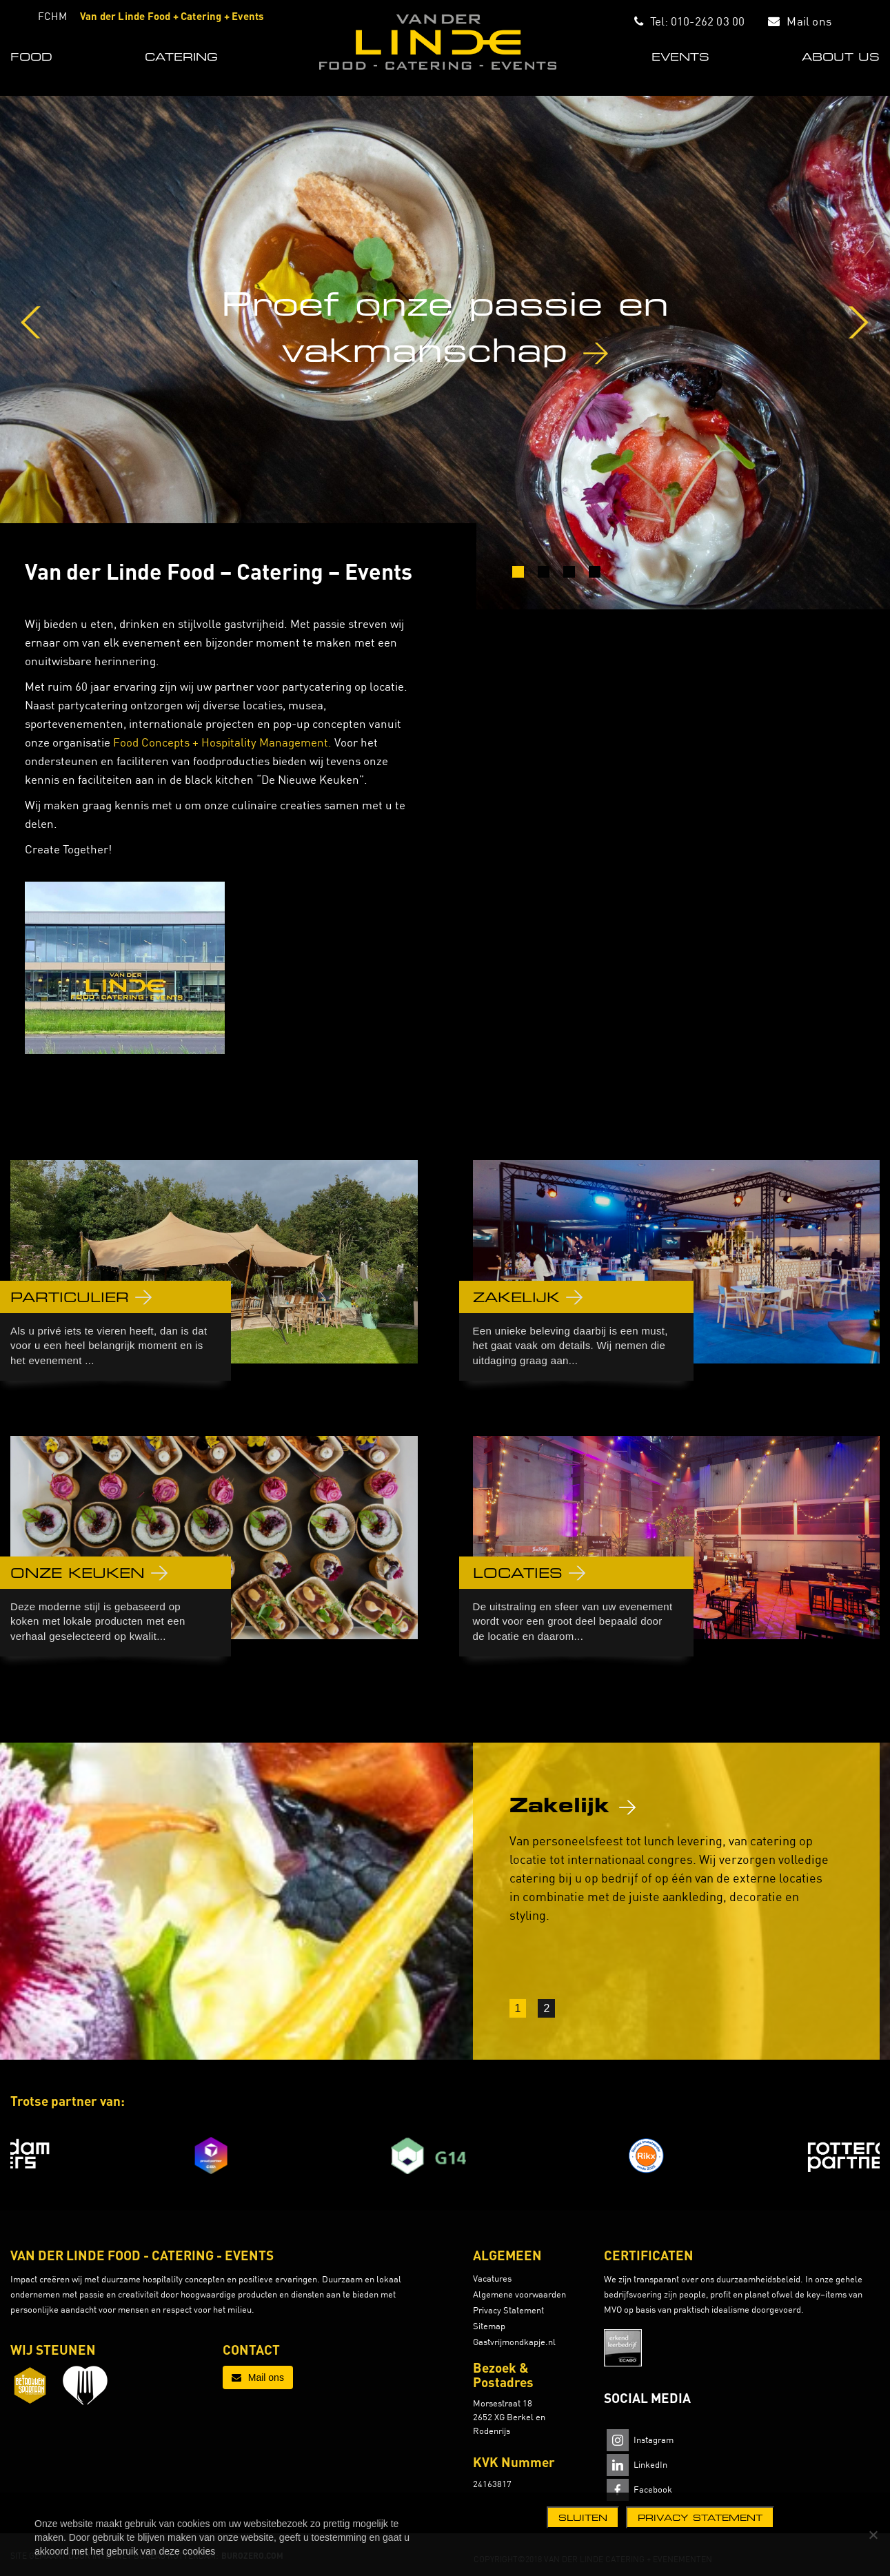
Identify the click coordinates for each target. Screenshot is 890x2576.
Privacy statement (700, 2517)
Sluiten (582, 2517)
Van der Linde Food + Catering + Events (172, 16)
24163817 (492, 2483)
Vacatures (492, 2278)
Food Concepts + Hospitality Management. (222, 742)
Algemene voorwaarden (519, 2294)
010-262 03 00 (708, 21)
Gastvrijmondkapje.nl (514, 2341)
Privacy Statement (508, 2309)
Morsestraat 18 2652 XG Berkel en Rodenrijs (509, 2416)
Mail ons (809, 21)
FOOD (31, 56)
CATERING (181, 56)
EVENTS (680, 56)
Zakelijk (572, 1804)
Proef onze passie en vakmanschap (445, 326)
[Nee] (873, 2535)
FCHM (52, 16)
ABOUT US (841, 56)
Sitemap (489, 2325)
